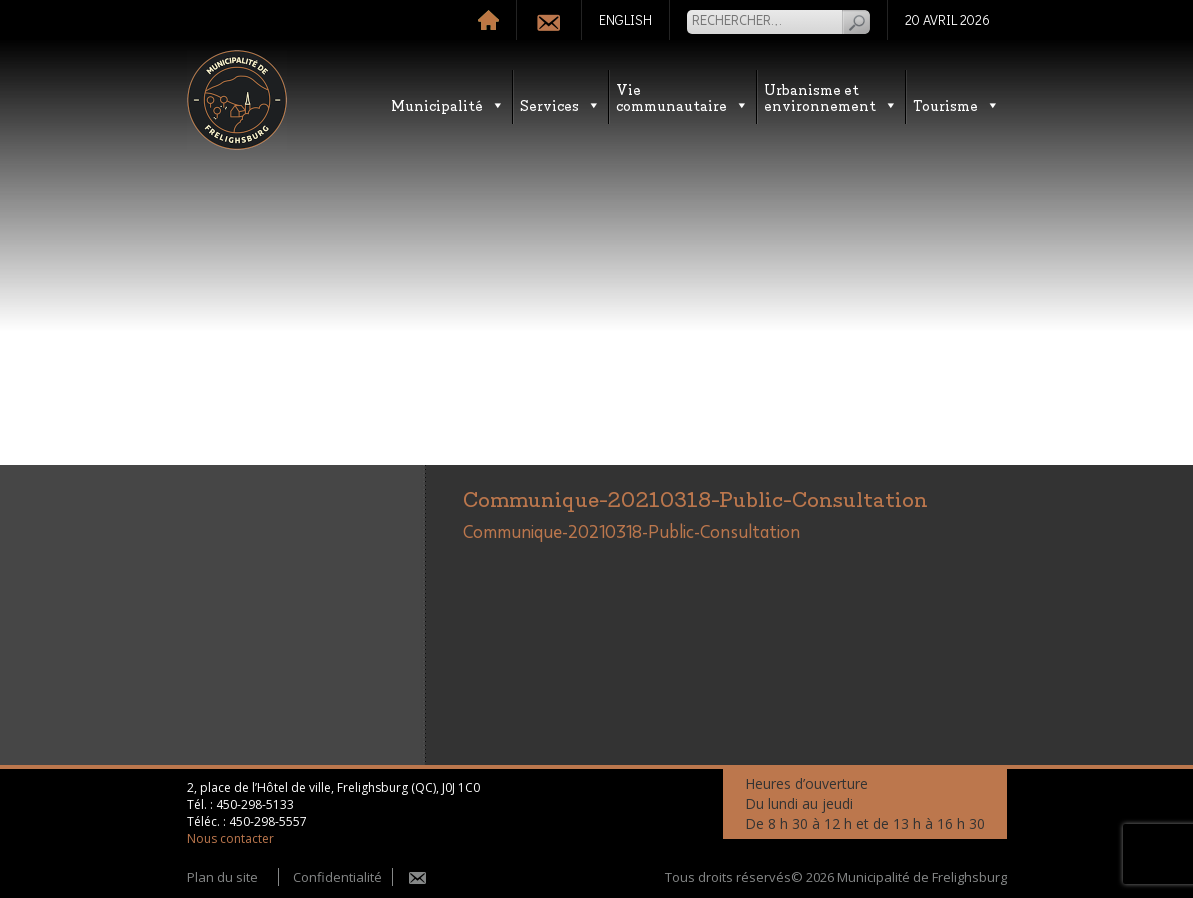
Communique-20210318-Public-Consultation (631, 533)
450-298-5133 (255, 804)
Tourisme (956, 104)
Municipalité (448, 104)
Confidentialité (337, 877)
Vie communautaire (682, 96)
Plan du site (222, 877)
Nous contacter (230, 838)
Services (560, 104)
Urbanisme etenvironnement (831, 96)
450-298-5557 (268, 821)
